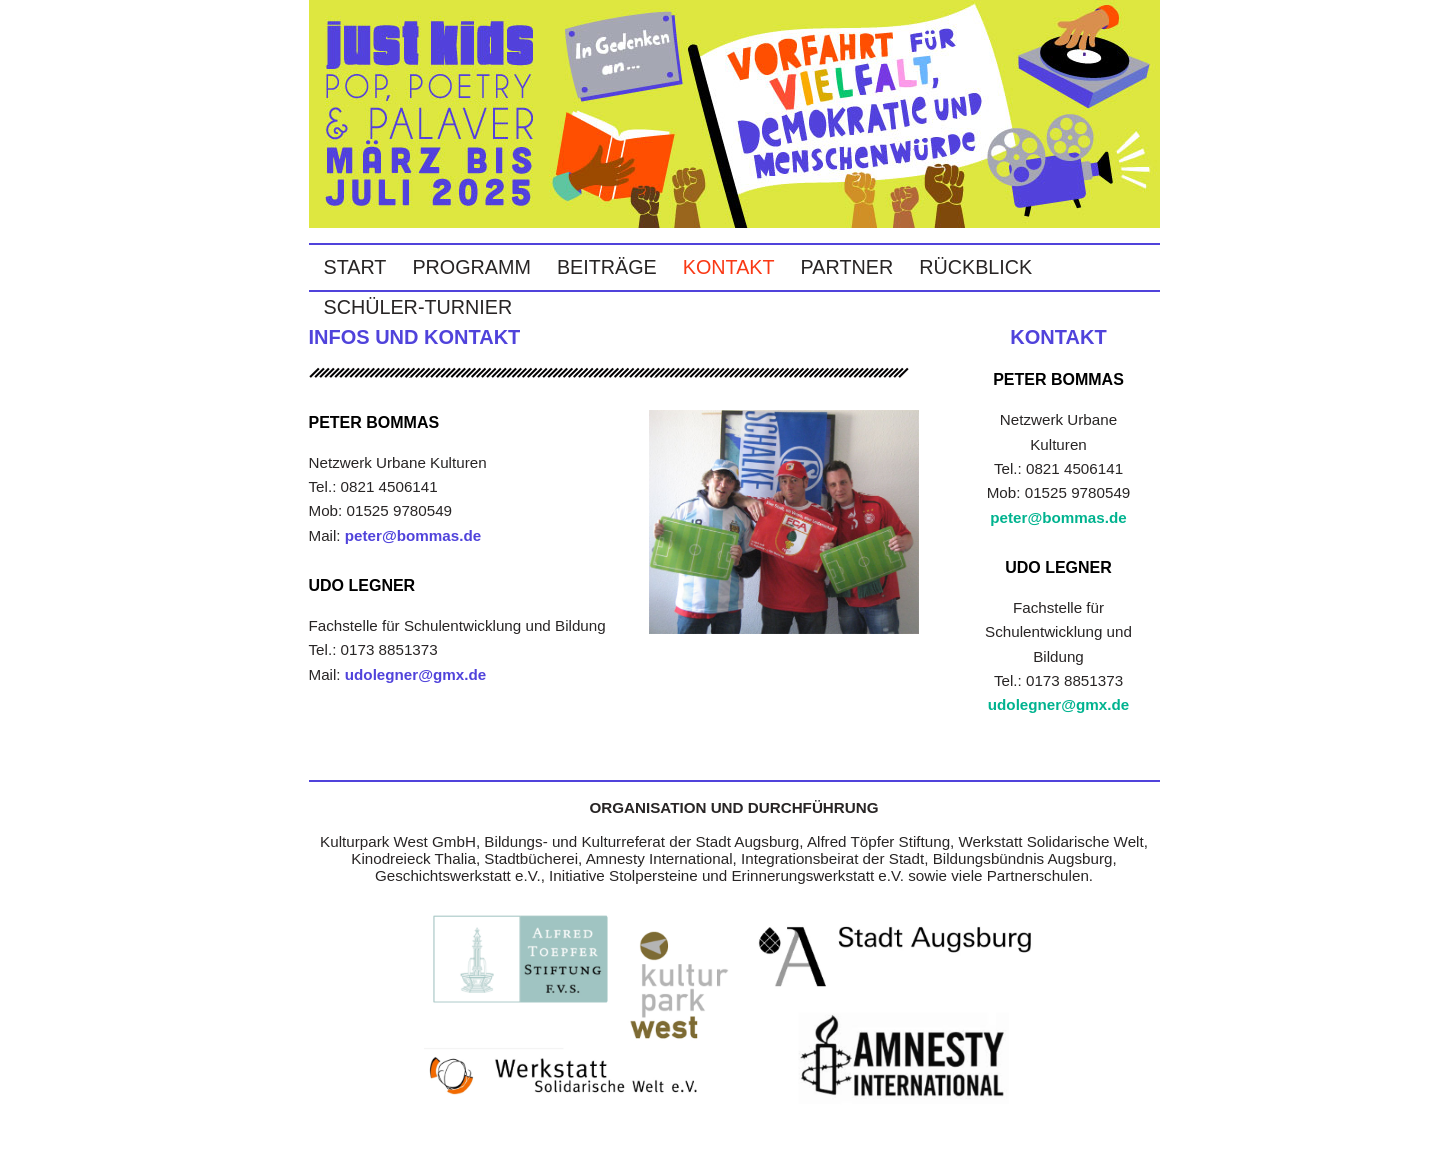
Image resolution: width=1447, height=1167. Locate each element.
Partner (847, 267)
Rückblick (975, 267)
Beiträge (607, 267)
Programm (471, 267)
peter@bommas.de (413, 535)
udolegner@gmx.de (415, 674)
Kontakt (729, 267)
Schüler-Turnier (418, 307)
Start (355, 267)
